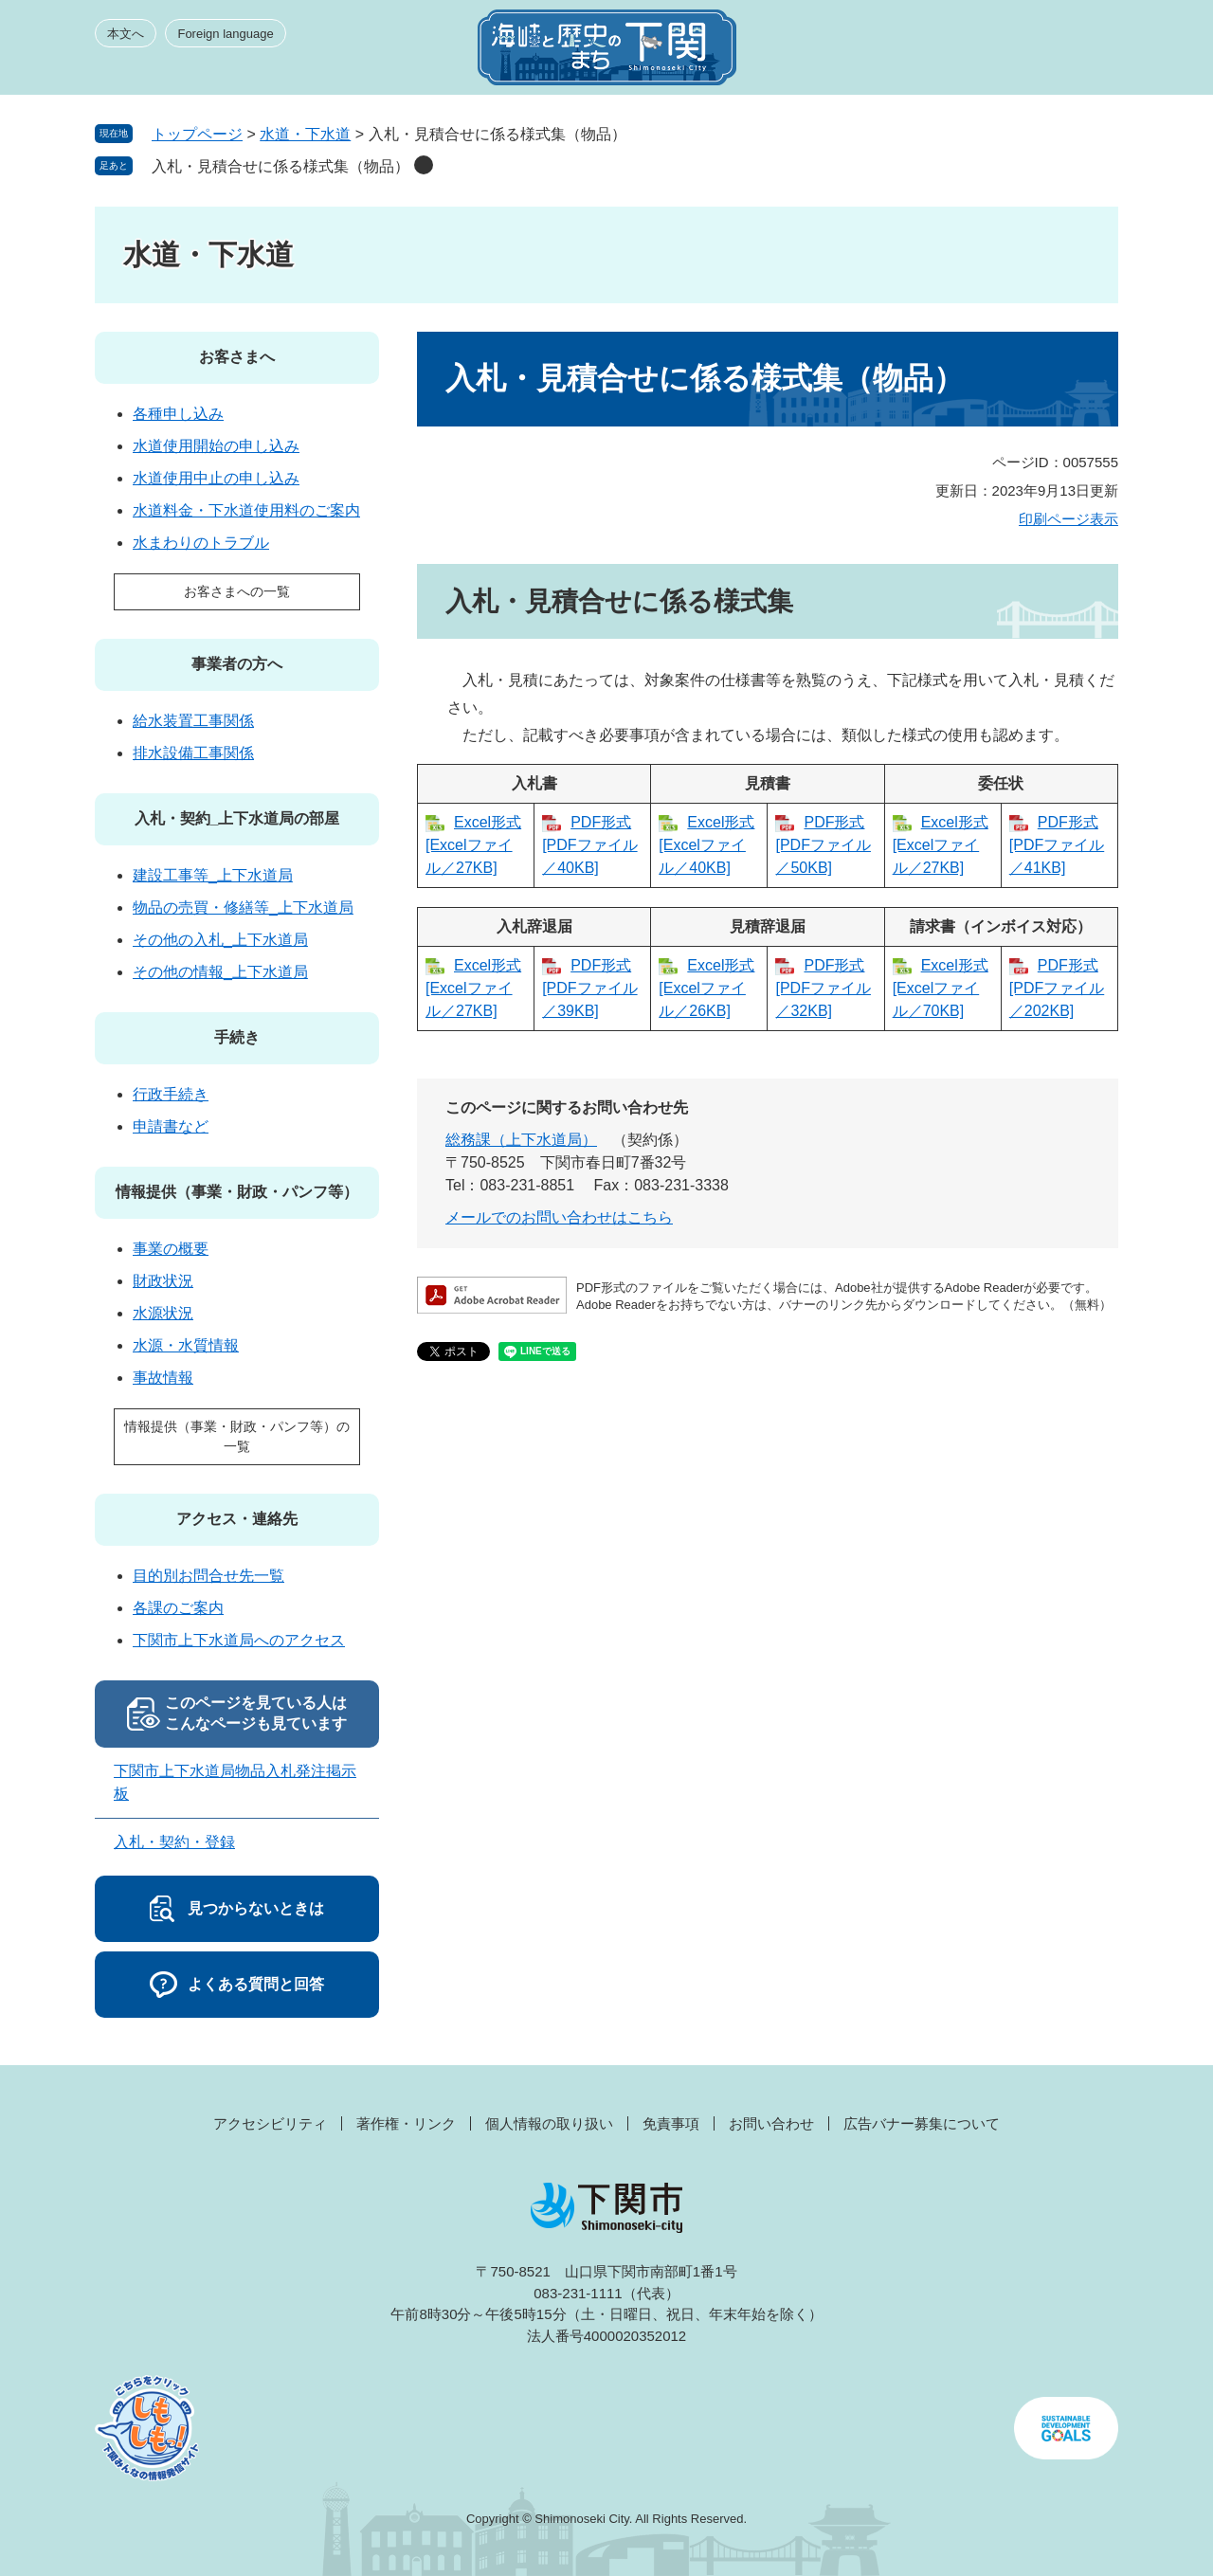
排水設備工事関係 (193, 753)
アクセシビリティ (270, 2123)
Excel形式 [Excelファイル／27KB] (473, 845)
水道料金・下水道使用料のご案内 (246, 510)
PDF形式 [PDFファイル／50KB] (822, 845)
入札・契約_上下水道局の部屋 (237, 818)
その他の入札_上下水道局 (220, 940)
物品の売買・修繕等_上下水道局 (243, 907)
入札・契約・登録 (174, 1842)
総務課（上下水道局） (521, 1140)
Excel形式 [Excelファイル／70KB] (940, 988)
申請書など (170, 1126)
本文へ (125, 34)
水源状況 (163, 1313)
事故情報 (163, 1378)
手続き (237, 1037)
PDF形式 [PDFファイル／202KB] (1056, 988)
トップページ (197, 134)
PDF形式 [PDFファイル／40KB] (589, 845)
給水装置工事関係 (193, 721)
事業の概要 (170, 1249)
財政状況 (163, 1281)
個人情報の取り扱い (549, 2123)
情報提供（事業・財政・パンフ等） (237, 1192)
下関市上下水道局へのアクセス (239, 1640)
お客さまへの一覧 (237, 591)
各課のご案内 (178, 1608)
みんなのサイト (948, 53)
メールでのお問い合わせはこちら (559, 1217)
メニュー (1084, 53)
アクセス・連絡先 (237, 1519)
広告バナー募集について (921, 2123)
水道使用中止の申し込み (216, 478)
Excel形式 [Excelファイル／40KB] (706, 845)
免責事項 (671, 2123)
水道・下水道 (305, 134)
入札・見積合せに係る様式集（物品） (280, 166)
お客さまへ (237, 357)
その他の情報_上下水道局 (220, 972)
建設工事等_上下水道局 (213, 875)
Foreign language (225, 34)
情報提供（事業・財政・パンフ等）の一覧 (237, 1436)
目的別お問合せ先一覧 (208, 1576)
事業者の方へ (236, 664)
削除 (423, 164)
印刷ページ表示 (1068, 519)
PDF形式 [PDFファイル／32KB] (822, 988)
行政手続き (170, 1094)
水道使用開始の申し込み (216, 446)
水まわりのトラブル (201, 543)
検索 (1016, 53)
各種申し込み (178, 414)
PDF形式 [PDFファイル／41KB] (1056, 845)
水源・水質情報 (186, 1345)
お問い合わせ (771, 2123)
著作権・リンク (406, 2123)
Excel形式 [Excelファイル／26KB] (706, 988)
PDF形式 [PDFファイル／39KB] (589, 988)
